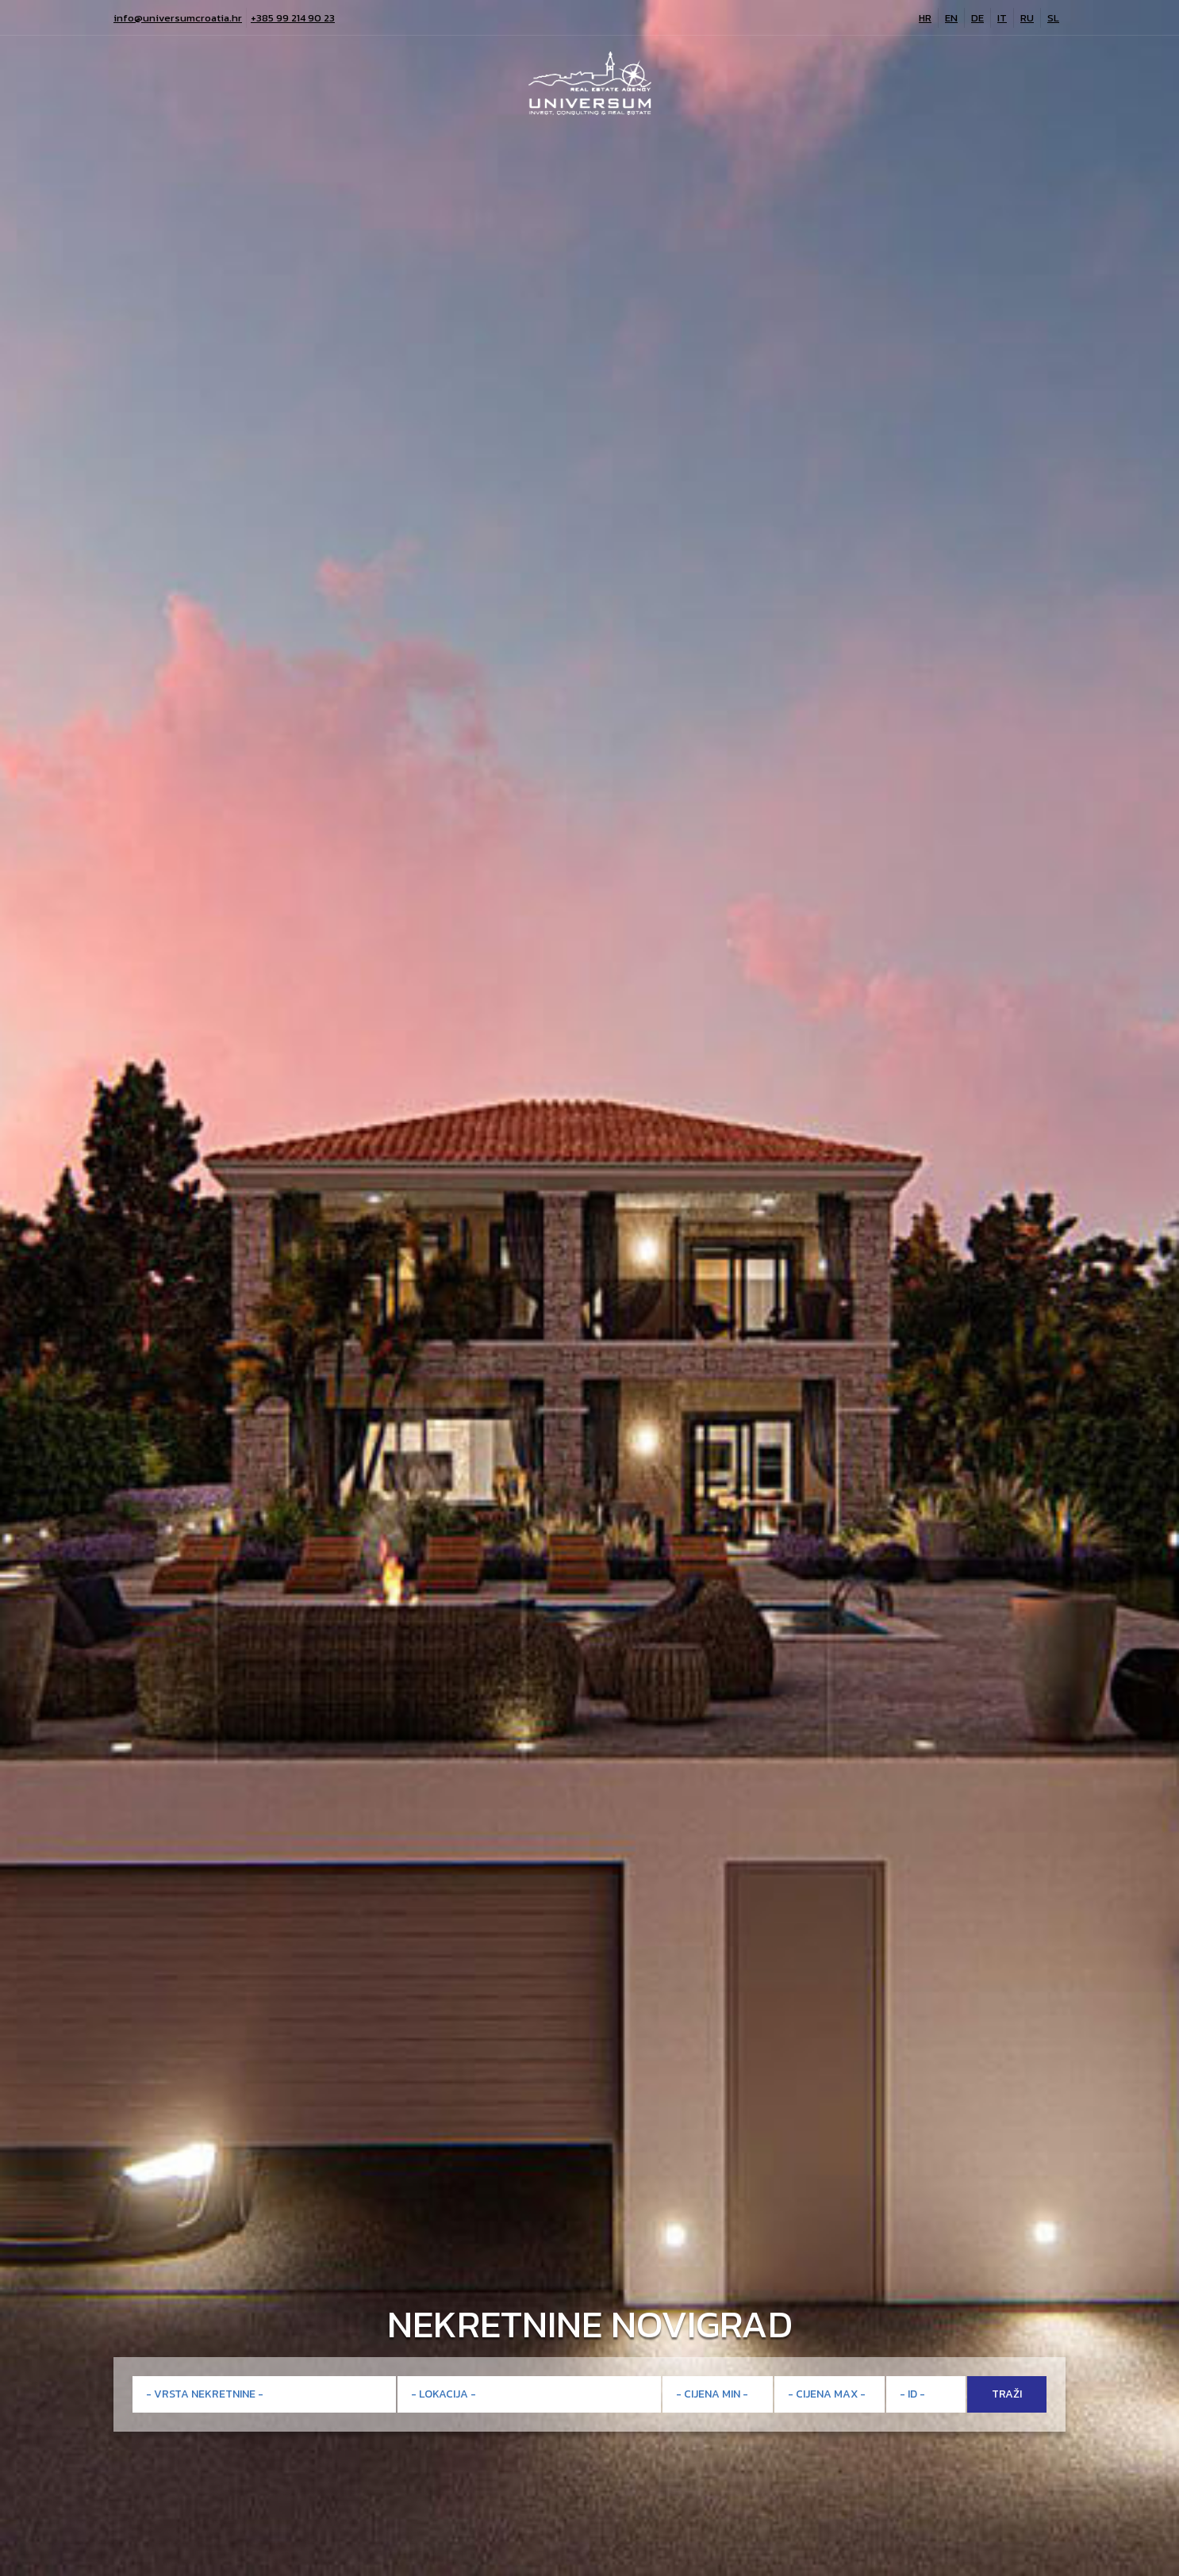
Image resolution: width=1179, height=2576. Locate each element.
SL (1053, 17)
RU (1027, 17)
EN (951, 17)
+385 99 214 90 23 (293, 17)
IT (1002, 17)
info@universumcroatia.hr (177, 17)
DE (977, 17)
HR (925, 17)
